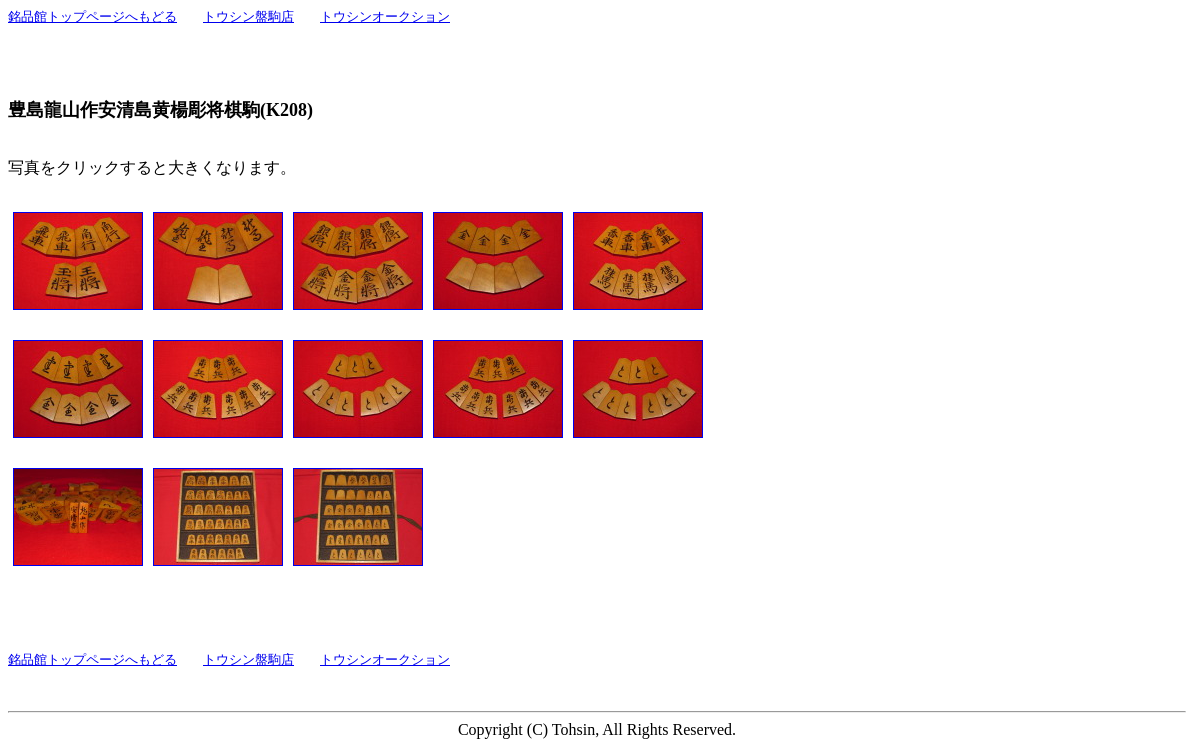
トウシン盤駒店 (248, 16)
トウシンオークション (385, 16)
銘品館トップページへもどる (92, 16)
